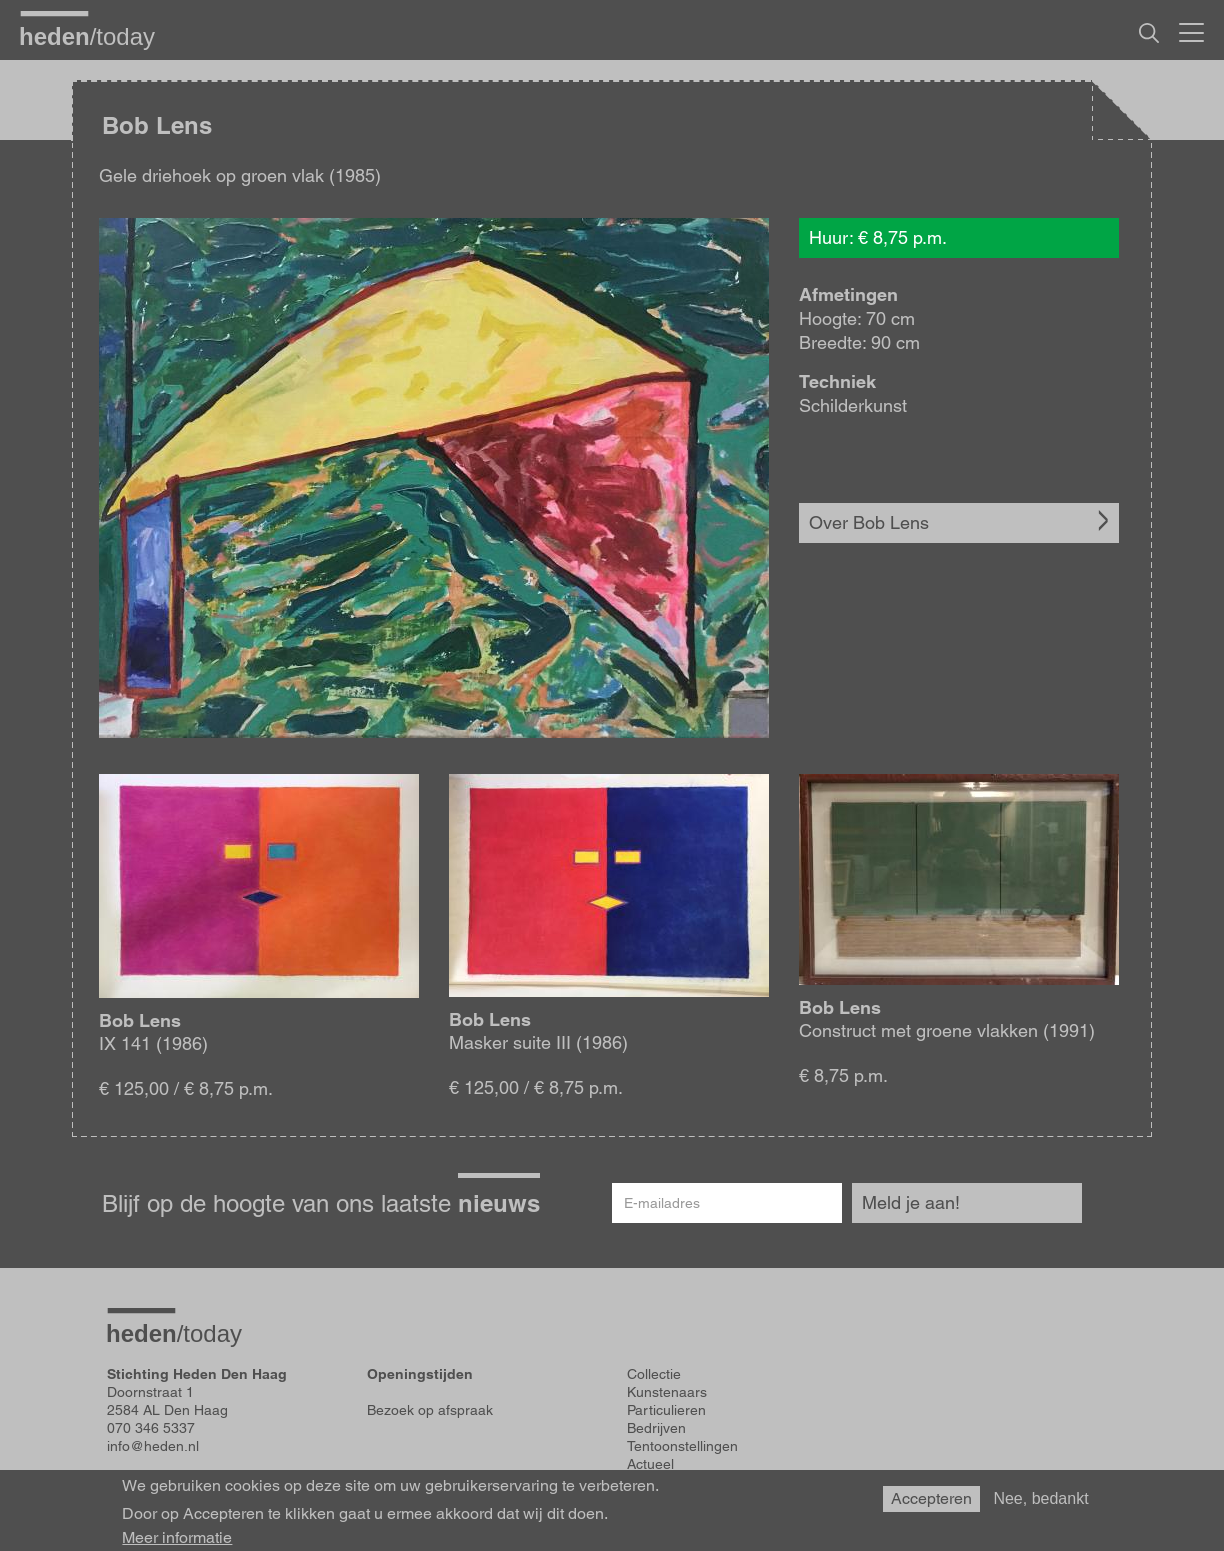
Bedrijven (656, 1428)
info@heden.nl (153, 1446)
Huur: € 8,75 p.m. (878, 237)
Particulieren (666, 1410)
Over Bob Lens (869, 522)
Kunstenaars (667, 1392)
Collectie (654, 1374)
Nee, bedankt (1040, 1501)
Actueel (650, 1464)
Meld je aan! (911, 1202)
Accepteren (931, 1501)
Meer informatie (177, 1541)
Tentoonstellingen (682, 1446)
